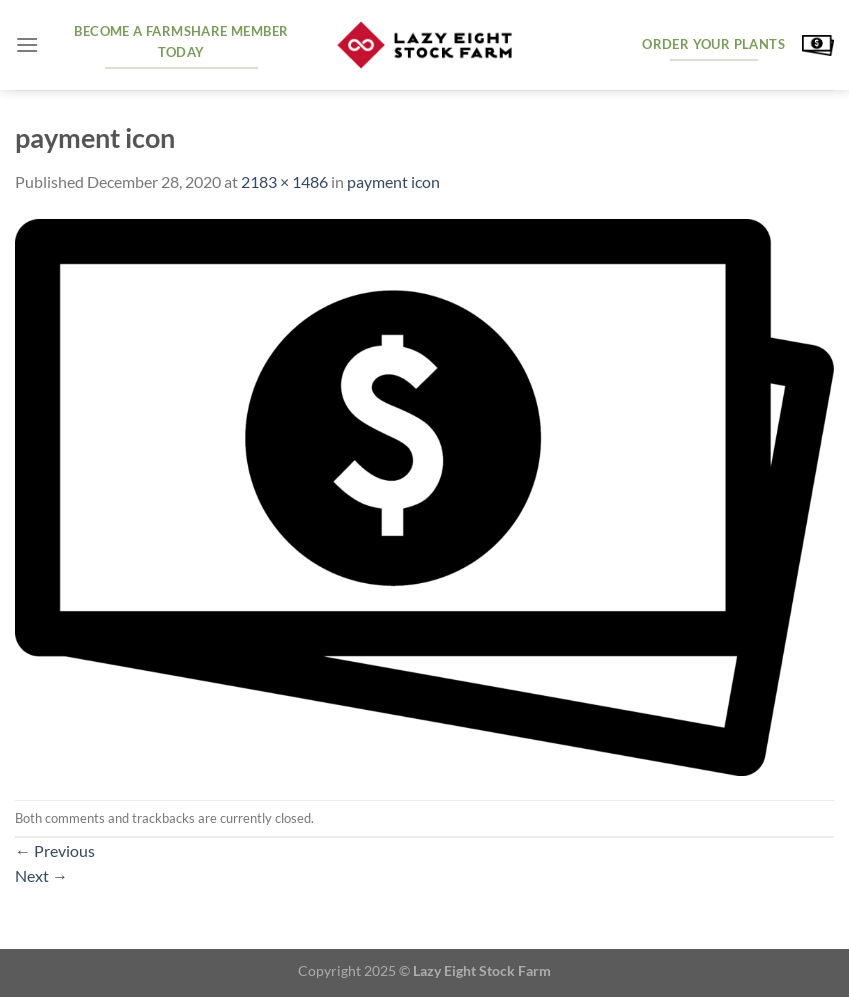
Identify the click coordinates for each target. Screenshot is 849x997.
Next (41, 875)
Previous (55, 850)
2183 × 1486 (284, 181)
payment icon (393, 181)
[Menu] (27, 44)
